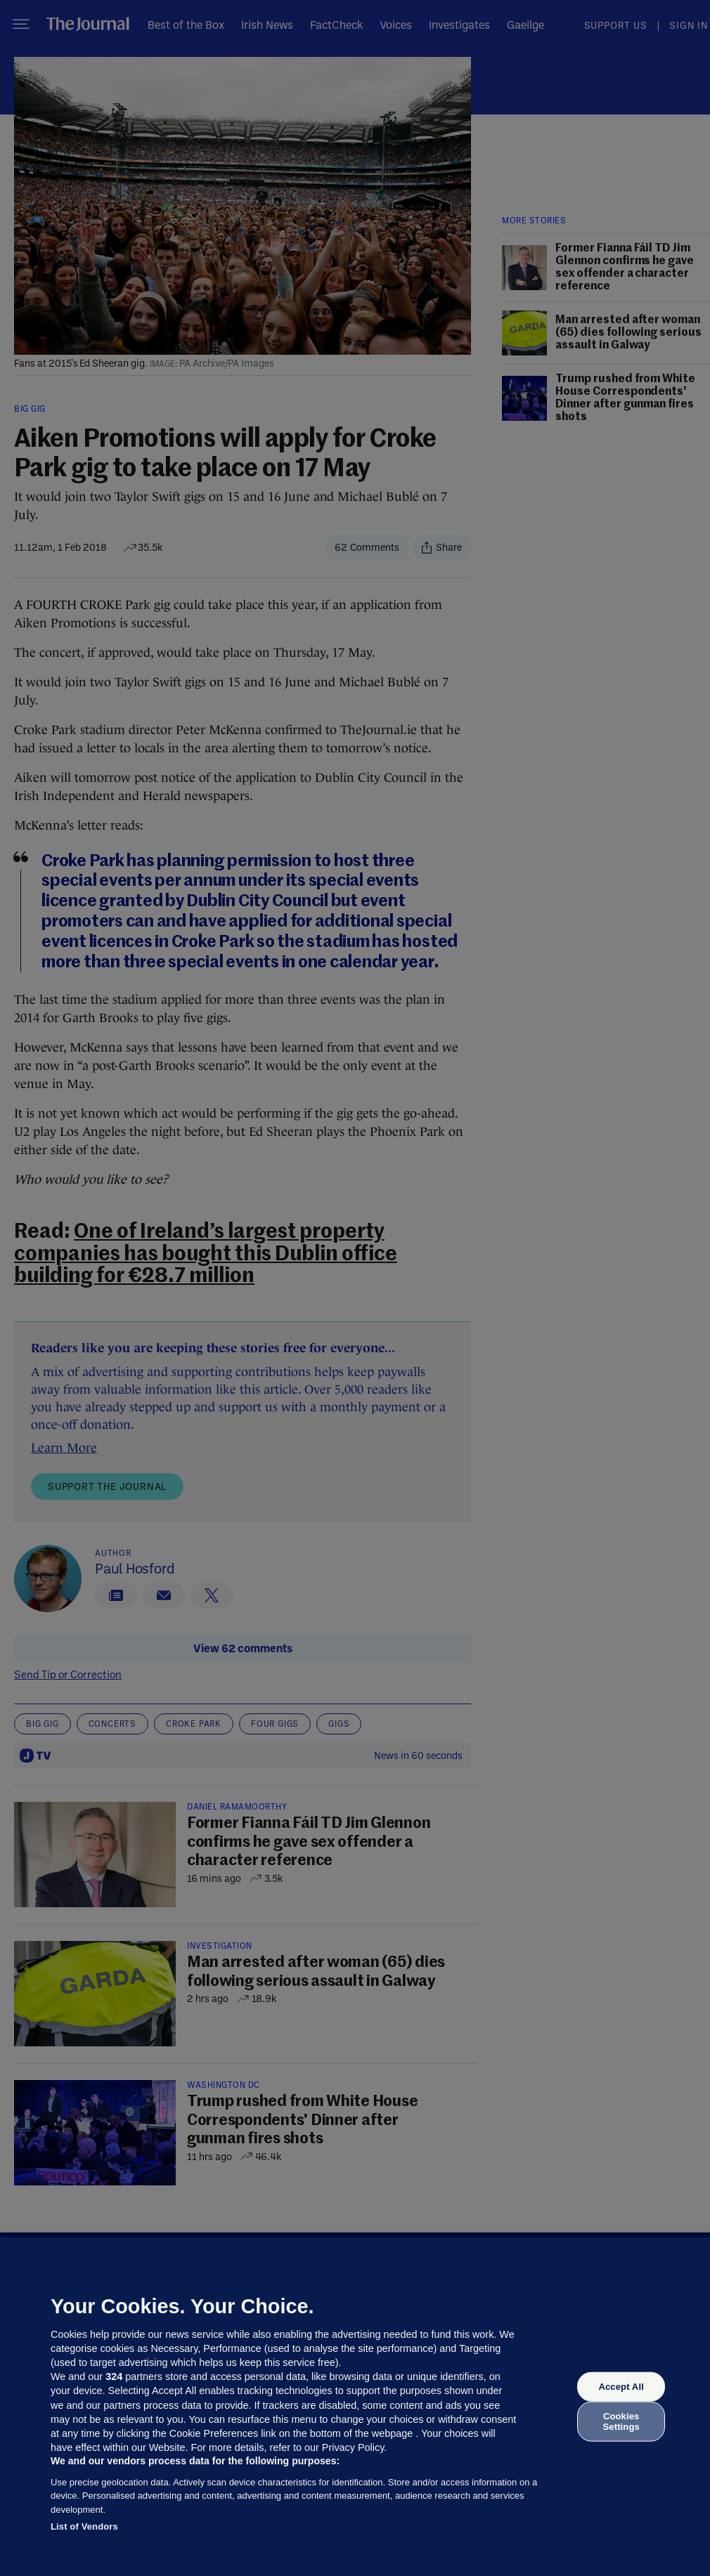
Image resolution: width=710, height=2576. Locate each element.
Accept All (620, 2386)
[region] (355, 2406)
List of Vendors (84, 2526)
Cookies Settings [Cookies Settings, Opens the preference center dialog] (621, 2421)
